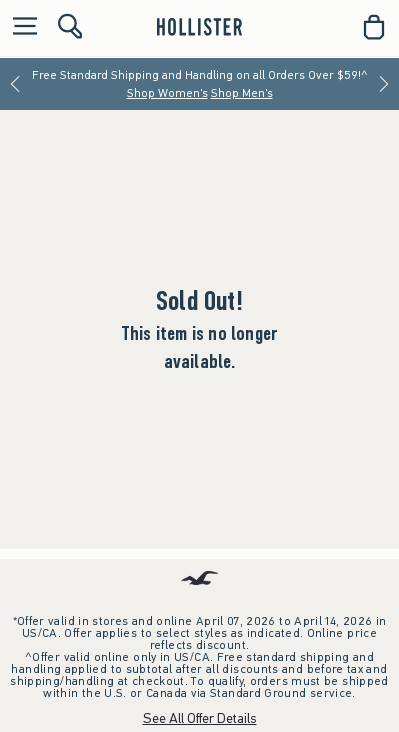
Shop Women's (167, 93)
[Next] (384, 84)
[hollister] (199, 27)
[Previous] (15, 84)
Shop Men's (242, 93)
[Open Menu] (20, 27)
